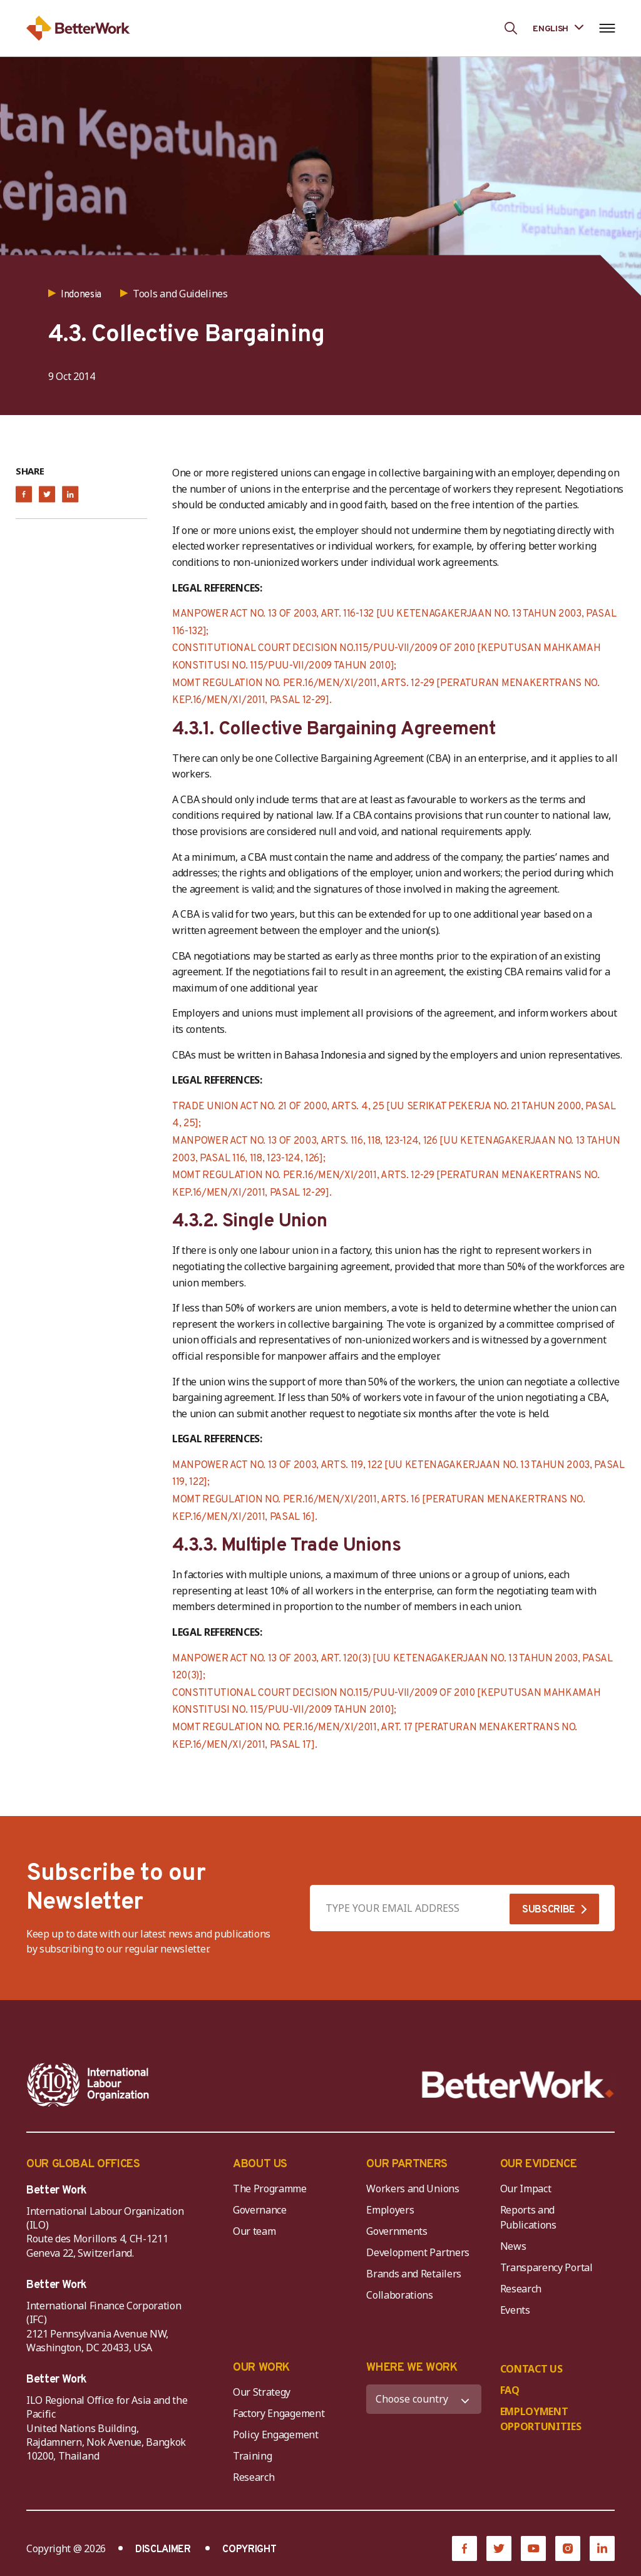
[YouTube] (533, 2548)
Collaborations (399, 2295)
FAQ (510, 2390)
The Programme (270, 2188)
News (513, 2246)
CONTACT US (531, 2369)
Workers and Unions (412, 2188)
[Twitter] (498, 2548)
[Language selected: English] (558, 28)
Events (515, 2310)
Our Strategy (261, 2392)
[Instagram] (567, 2548)
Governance (260, 2210)
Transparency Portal (546, 2267)
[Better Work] (518, 2085)
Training (252, 2456)
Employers (390, 2210)
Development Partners (417, 2252)
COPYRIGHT (249, 2549)
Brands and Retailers (413, 2274)
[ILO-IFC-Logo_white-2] (88, 2084)
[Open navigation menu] (607, 28)
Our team (254, 2231)
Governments (396, 2231)
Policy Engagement (278, 2434)
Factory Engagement (278, 2413)
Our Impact (525, 2188)
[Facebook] (464, 2548)
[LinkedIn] (602, 2548)
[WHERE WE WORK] (423, 2399)
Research (520, 2289)
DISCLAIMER (163, 2549)
